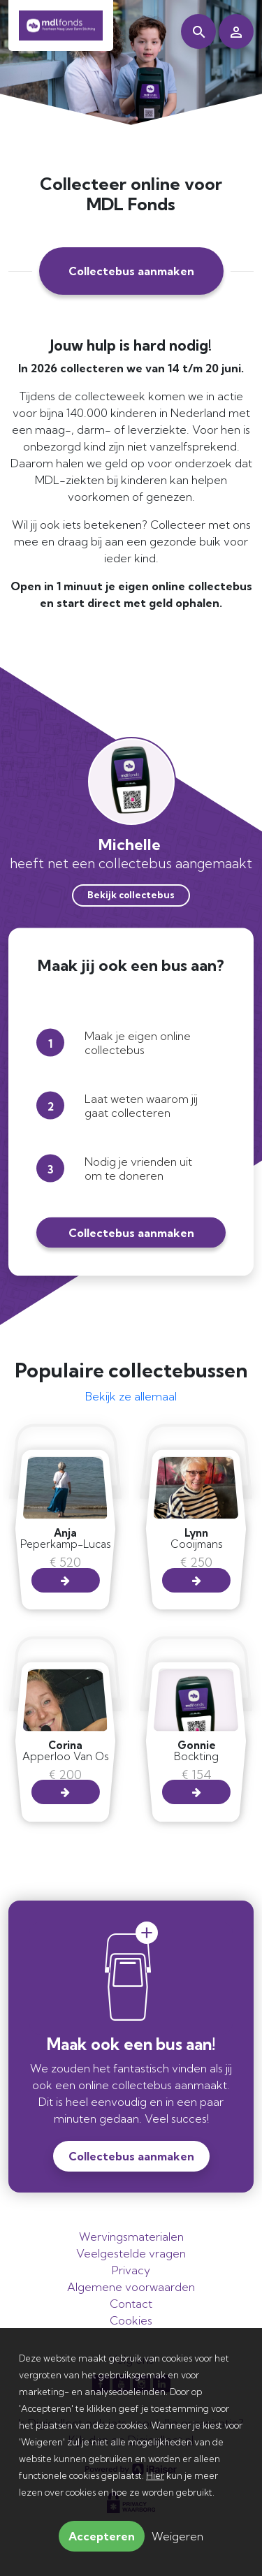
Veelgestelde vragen (131, 2253)
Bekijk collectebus (131, 894)
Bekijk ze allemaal (131, 1396)
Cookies (131, 2320)
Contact (131, 2304)
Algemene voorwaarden (131, 2287)
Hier (155, 2475)
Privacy (131, 2270)
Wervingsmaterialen (131, 2237)
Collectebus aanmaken (131, 271)
